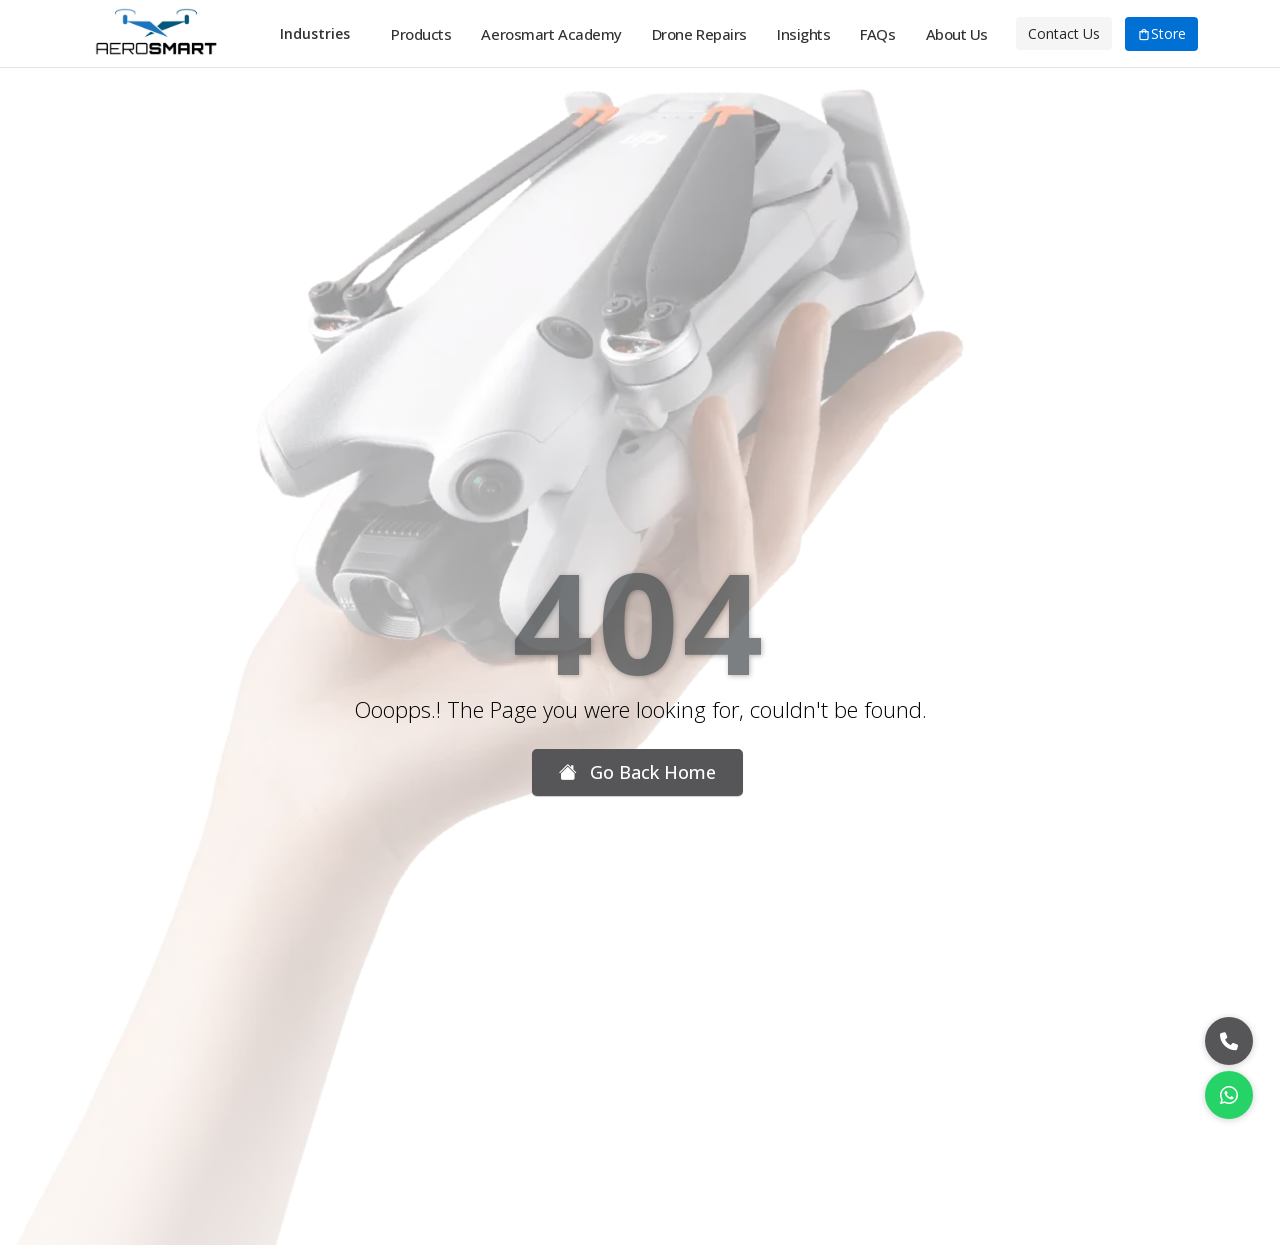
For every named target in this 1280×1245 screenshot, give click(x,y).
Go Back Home (637, 772)
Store (1161, 34)
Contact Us (1064, 33)
